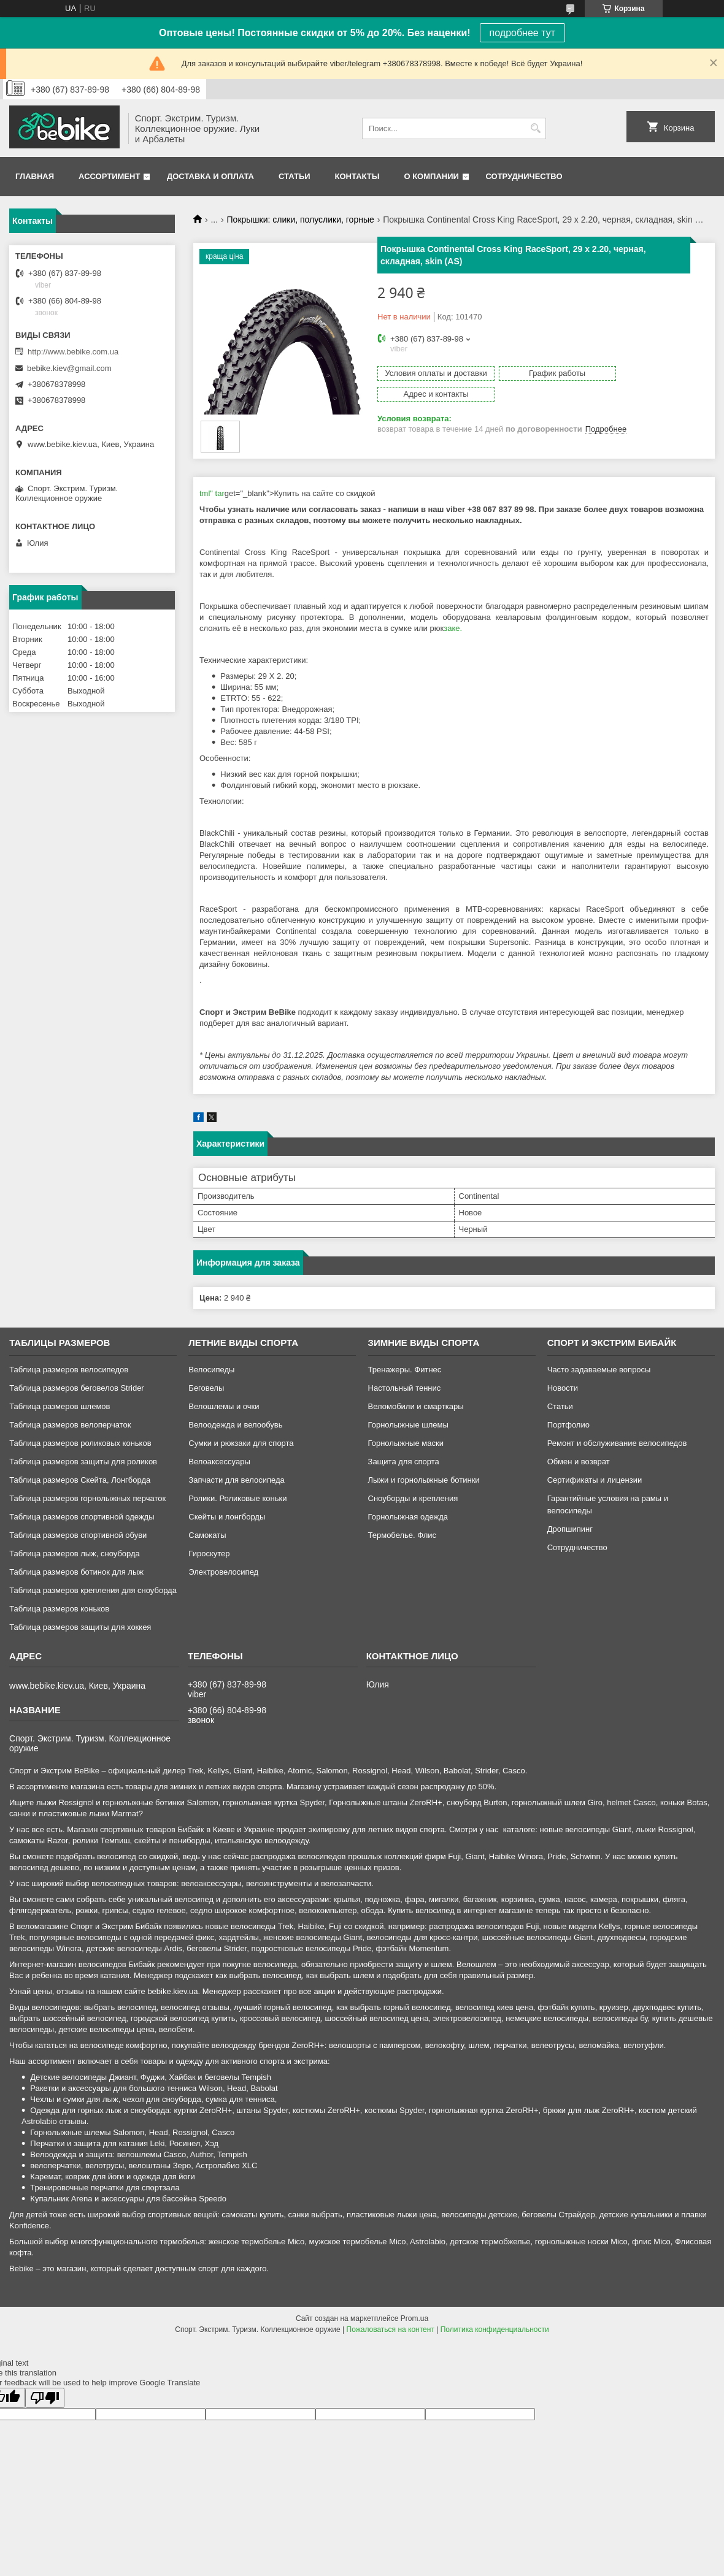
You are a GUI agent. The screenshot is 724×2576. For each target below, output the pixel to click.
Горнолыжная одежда (408, 1516)
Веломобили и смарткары (416, 1406)
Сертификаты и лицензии (594, 1480)
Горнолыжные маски (406, 1443)
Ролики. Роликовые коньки (237, 1498)
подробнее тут (522, 33)
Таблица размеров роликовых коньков (80, 1443)
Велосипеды (211, 1369)
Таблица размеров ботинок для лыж (76, 1572)
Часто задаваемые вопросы (599, 1369)
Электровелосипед (223, 1572)
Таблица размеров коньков (59, 1608)
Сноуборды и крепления (413, 1498)
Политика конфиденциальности (495, 2329)
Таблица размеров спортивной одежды (81, 1516)
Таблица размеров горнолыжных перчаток (87, 1498)
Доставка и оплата (210, 176)
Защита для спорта (403, 1461)
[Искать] (535, 128)
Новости (562, 1388)
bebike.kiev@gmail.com (69, 368)
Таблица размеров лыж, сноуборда (74, 1553)
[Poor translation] (44, 2398)
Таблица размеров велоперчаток (70, 1424)
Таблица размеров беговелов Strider (76, 1388)
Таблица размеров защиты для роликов (83, 1461)
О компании (431, 176)
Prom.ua (414, 2318)
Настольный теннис (404, 1388)
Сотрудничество (524, 176)
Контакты (357, 176)
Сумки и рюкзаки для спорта (240, 1443)
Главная (34, 176)
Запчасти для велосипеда (236, 1480)
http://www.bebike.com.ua (73, 351)
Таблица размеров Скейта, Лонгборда (79, 1480)
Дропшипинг (570, 1529)
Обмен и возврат (578, 1461)
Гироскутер (208, 1553)
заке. (453, 628)
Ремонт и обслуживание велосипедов (617, 1443)
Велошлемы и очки (223, 1406)
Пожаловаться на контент (390, 2329)
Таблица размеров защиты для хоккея (80, 1627)
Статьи (294, 176)
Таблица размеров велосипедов (68, 1369)
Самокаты (207, 1535)
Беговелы (206, 1388)
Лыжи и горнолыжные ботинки (424, 1480)
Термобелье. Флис (402, 1535)
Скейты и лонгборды (226, 1516)
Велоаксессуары (219, 1461)
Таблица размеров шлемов (59, 1406)
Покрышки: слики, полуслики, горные (300, 219)
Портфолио (568, 1424)
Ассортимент (109, 176)
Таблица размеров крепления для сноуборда (93, 1590)
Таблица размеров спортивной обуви (78, 1535)
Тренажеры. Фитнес (405, 1369)
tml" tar (212, 493)
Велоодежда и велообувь (235, 1424)
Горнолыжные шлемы (408, 1424)
